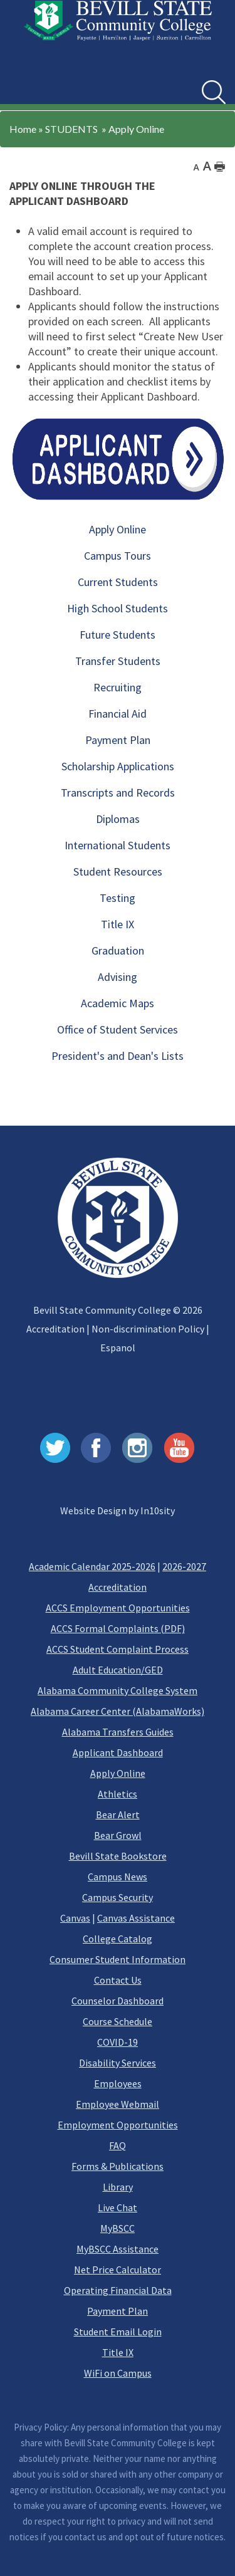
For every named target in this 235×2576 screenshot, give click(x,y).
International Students (117, 845)
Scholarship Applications (117, 766)
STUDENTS (71, 129)
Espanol (117, 1347)
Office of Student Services (117, 1029)
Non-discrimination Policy (147, 1328)
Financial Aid (117, 713)
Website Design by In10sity (117, 1510)
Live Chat (117, 2207)
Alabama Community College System (117, 1690)
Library (118, 2187)
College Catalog (117, 1938)
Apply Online (136, 129)
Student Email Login (118, 2331)
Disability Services (117, 2062)
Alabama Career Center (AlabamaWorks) (117, 1711)
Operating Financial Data (118, 2290)
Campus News (117, 1876)
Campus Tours (117, 555)
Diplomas (118, 819)
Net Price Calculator (117, 2269)
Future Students (117, 634)
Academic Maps (117, 1003)
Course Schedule (117, 2021)
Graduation (117, 950)
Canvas (75, 1918)
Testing (117, 898)
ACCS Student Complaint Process (117, 1649)
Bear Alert (118, 1814)
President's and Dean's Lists (117, 1056)
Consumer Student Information (117, 1959)
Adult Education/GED (118, 1669)
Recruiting (117, 687)
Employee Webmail (117, 2104)
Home (22, 129)
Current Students (118, 582)
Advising (117, 977)
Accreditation (55, 1328)
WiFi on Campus (118, 2373)
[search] (214, 92)
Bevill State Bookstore (118, 1856)
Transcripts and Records (118, 792)
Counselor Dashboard (117, 2000)
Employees (118, 2083)
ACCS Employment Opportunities (118, 1607)
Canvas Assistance (136, 1918)
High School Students (117, 608)
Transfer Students (117, 661)
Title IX (117, 924)
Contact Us (118, 1980)
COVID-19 (117, 2042)
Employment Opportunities (118, 2124)
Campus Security (117, 1897)
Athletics (117, 1794)
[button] (24, 83)
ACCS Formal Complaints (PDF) (118, 1628)
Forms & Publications (117, 2166)
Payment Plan (117, 740)
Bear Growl (118, 1835)
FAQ (117, 2145)
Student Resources (117, 871)
